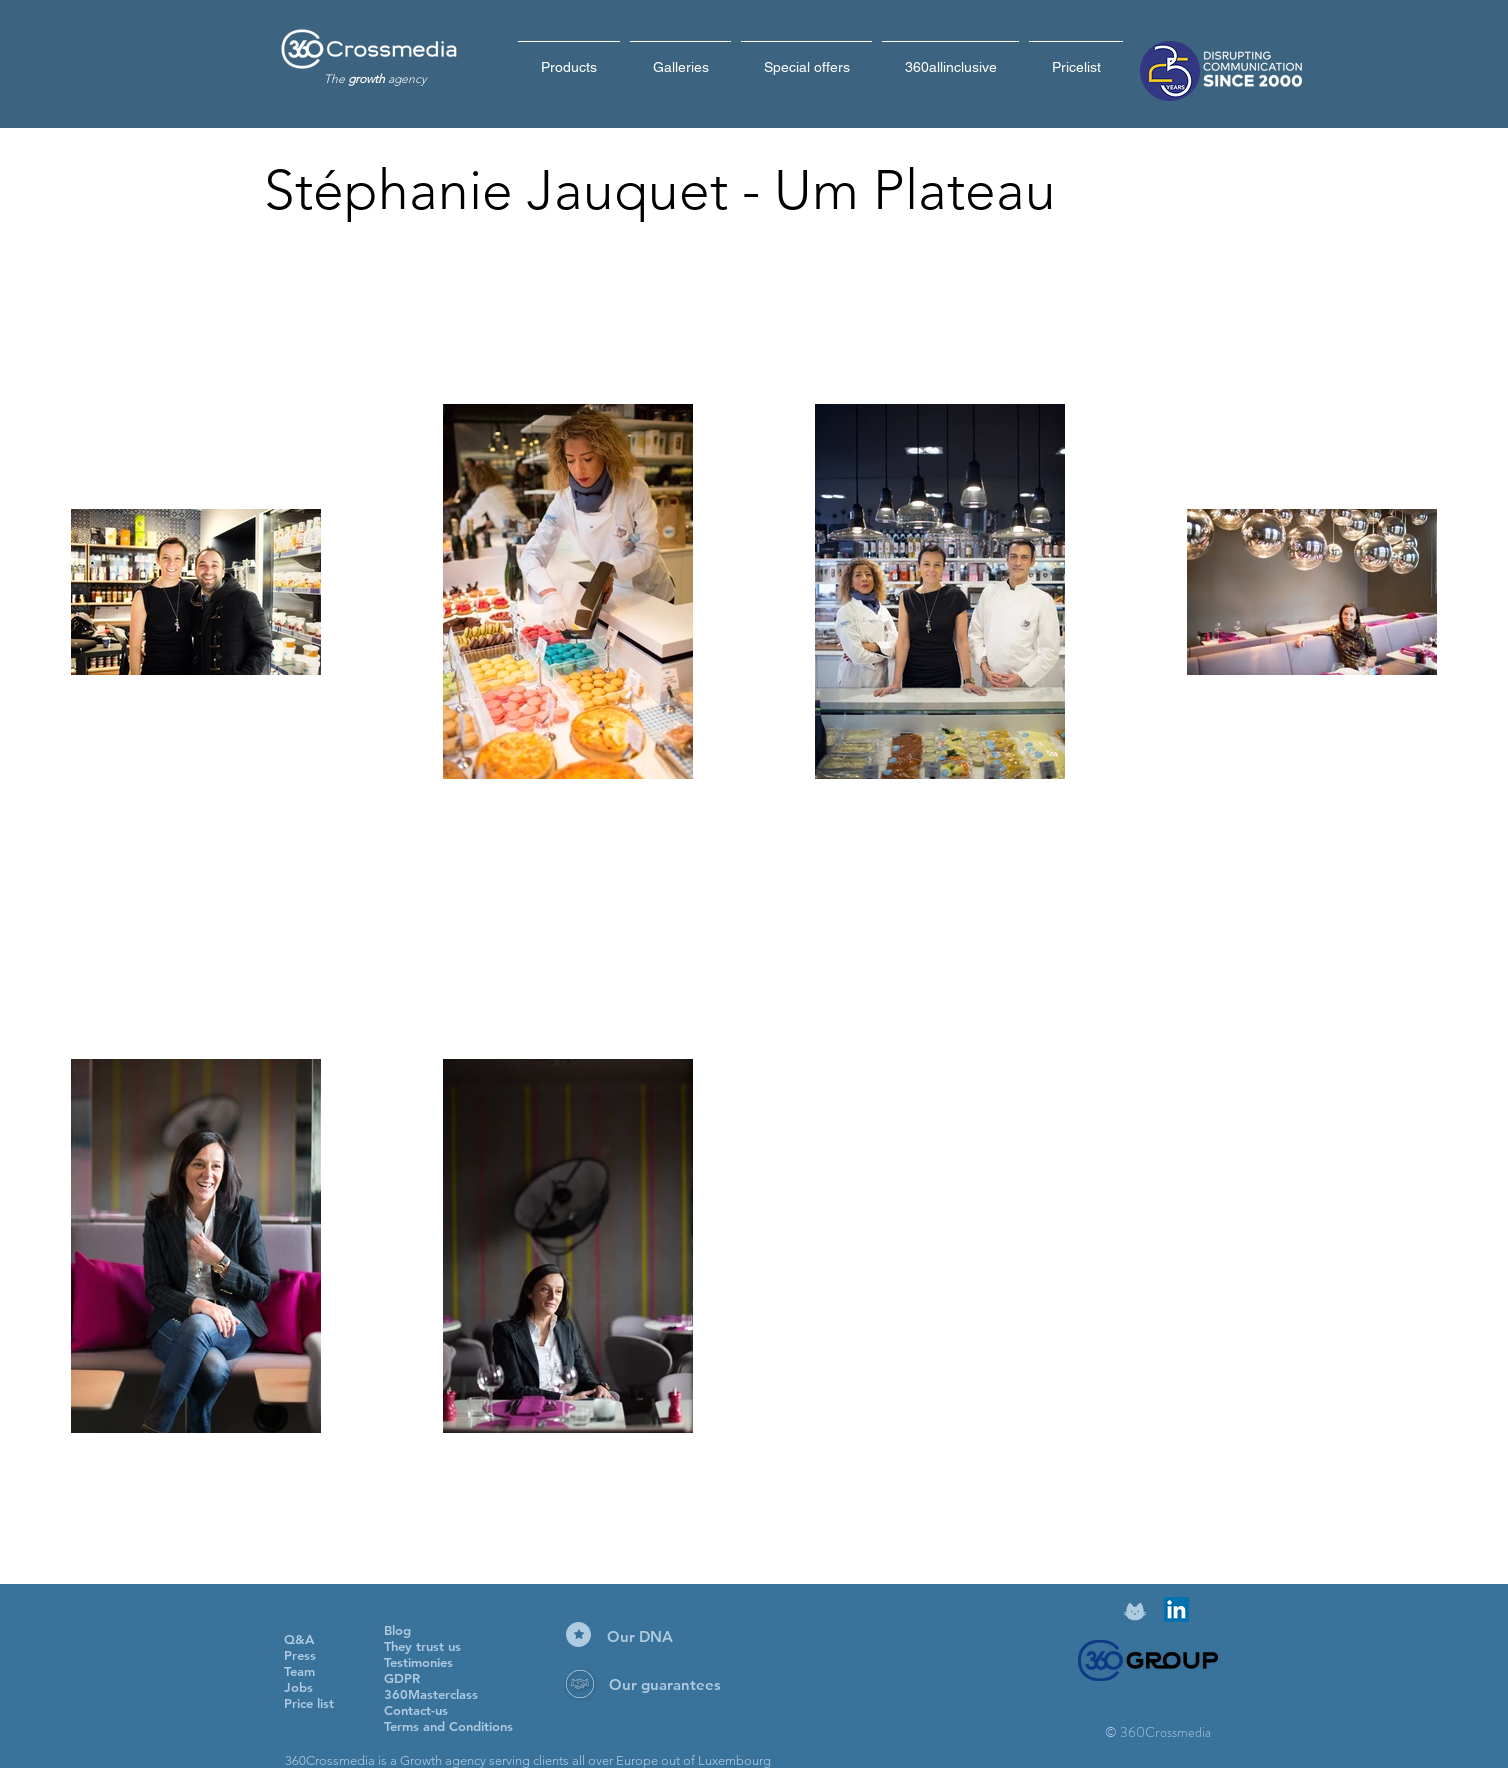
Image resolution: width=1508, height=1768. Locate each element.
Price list (309, 1703)
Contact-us (416, 1710)
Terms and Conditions (448, 1726)
